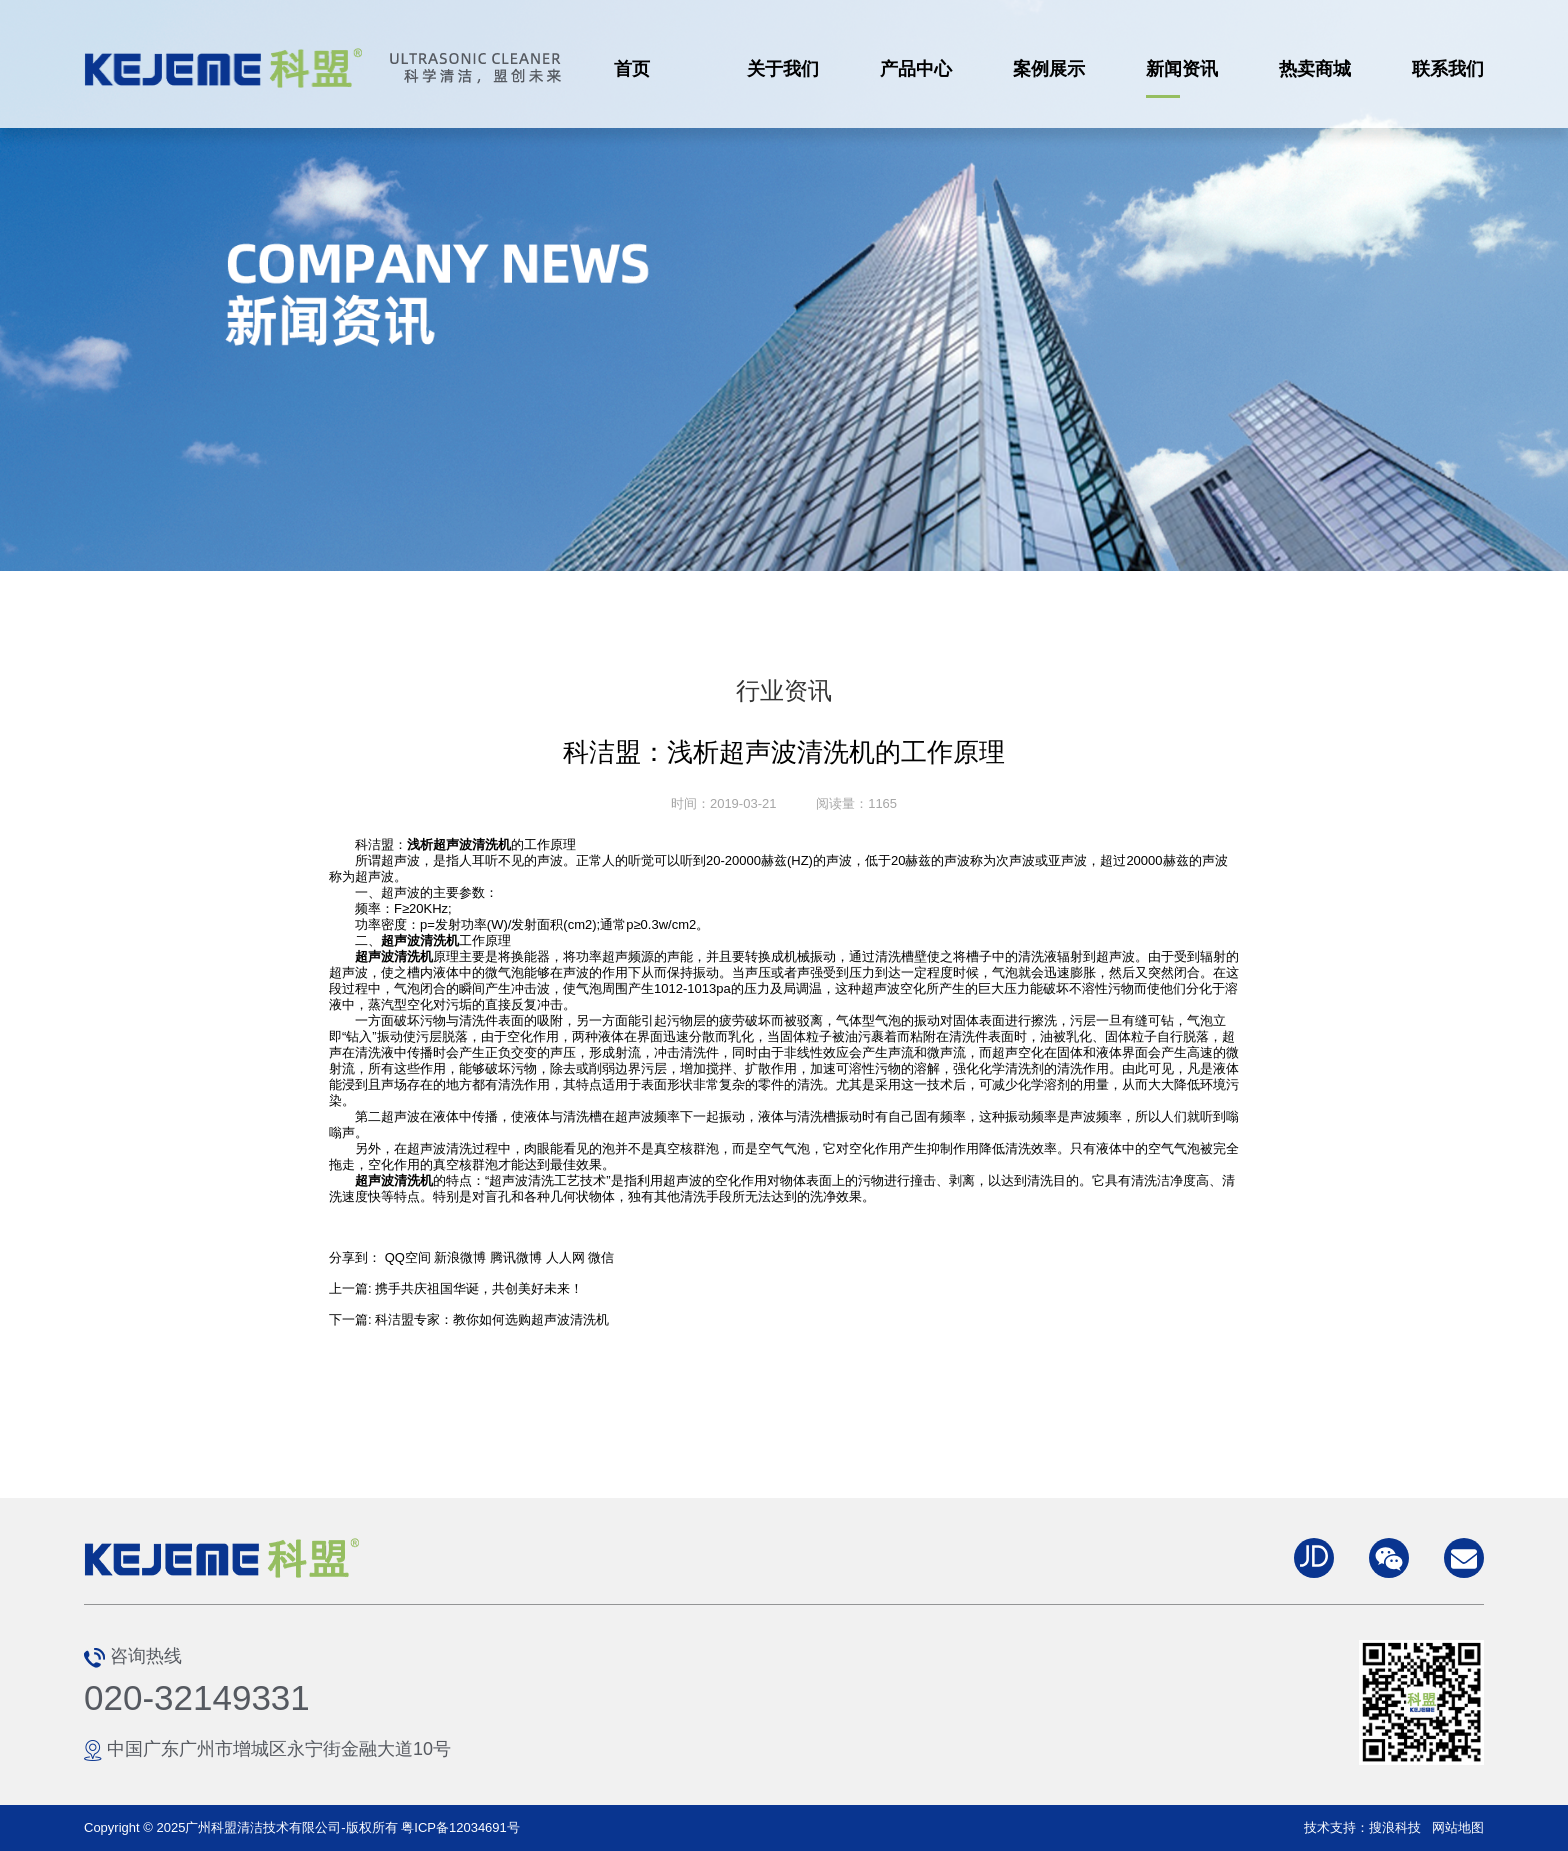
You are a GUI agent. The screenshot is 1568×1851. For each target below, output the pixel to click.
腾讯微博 (516, 1257)
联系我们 (1448, 69)
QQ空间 (408, 1257)
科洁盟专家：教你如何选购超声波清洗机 (492, 1319)
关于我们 (783, 69)
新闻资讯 (1182, 69)
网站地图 (1458, 1827)
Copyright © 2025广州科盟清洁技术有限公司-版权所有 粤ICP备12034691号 (302, 1827)
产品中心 (916, 69)
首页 (632, 69)
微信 (601, 1257)
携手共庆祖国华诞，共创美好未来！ (479, 1288)
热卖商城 (1315, 69)
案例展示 (1049, 69)
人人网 (565, 1257)
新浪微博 (460, 1257)
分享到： (355, 1257)
